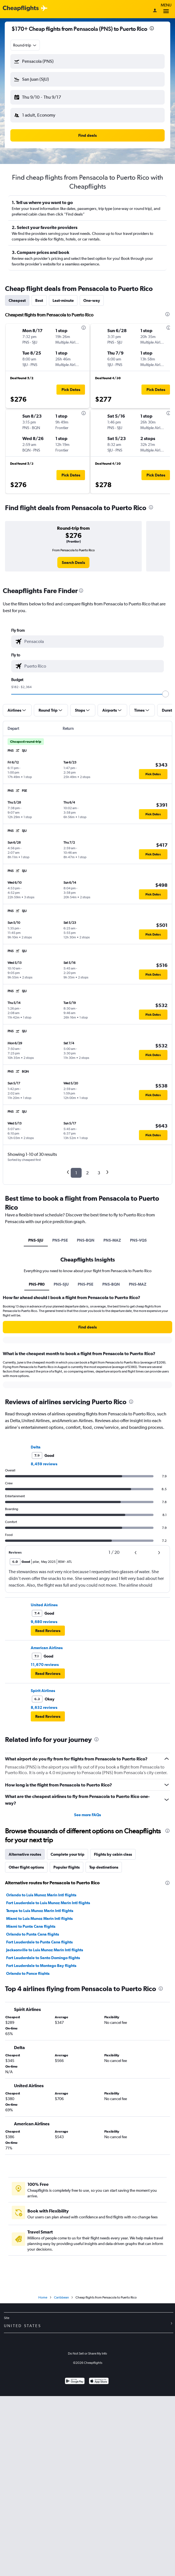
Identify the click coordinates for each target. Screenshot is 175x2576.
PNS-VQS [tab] (138, 1240)
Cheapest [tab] (17, 300)
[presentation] (151, 28)
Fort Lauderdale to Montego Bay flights (41, 1965)
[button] (87, 61)
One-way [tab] (91, 300)
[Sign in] (155, 11)
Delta (36, 1447)
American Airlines (47, 1647)
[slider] (165, 694)
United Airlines (44, 1605)
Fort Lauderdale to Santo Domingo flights (43, 1957)
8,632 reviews (44, 1707)
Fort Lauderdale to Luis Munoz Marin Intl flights (48, 1903)
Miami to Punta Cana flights (30, 1926)
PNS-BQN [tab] (85, 1240)
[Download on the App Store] (99, 2381)
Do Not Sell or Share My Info (87, 2353)
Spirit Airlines (43, 1690)
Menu (166, 9)
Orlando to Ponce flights (27, 1973)
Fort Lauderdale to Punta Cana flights (39, 1942)
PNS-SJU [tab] (35, 1240)
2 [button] (87, 1172)
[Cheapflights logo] (21, 8)
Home (42, 2297)
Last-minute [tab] (63, 300)
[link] (73, 562)
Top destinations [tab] (103, 1867)
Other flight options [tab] (26, 1867)
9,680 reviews (44, 1621)
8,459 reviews (44, 1464)
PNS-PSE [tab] (60, 1240)
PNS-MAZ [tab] (112, 1240)
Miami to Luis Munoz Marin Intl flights (39, 1918)
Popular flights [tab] (66, 1867)
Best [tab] (39, 300)
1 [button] (76, 1172)
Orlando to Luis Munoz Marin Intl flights (41, 1895)
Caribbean (61, 2297)
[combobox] (25, 45)
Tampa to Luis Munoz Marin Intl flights (39, 1910)
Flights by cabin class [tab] (113, 1854)
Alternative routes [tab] (25, 1854)
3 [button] (99, 1172)
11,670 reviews (45, 1664)
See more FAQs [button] (87, 1815)
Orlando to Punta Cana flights (32, 1934)
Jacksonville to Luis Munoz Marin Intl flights (44, 1950)
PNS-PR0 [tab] (37, 1284)
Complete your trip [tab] (67, 1854)
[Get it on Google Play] (74, 2381)
